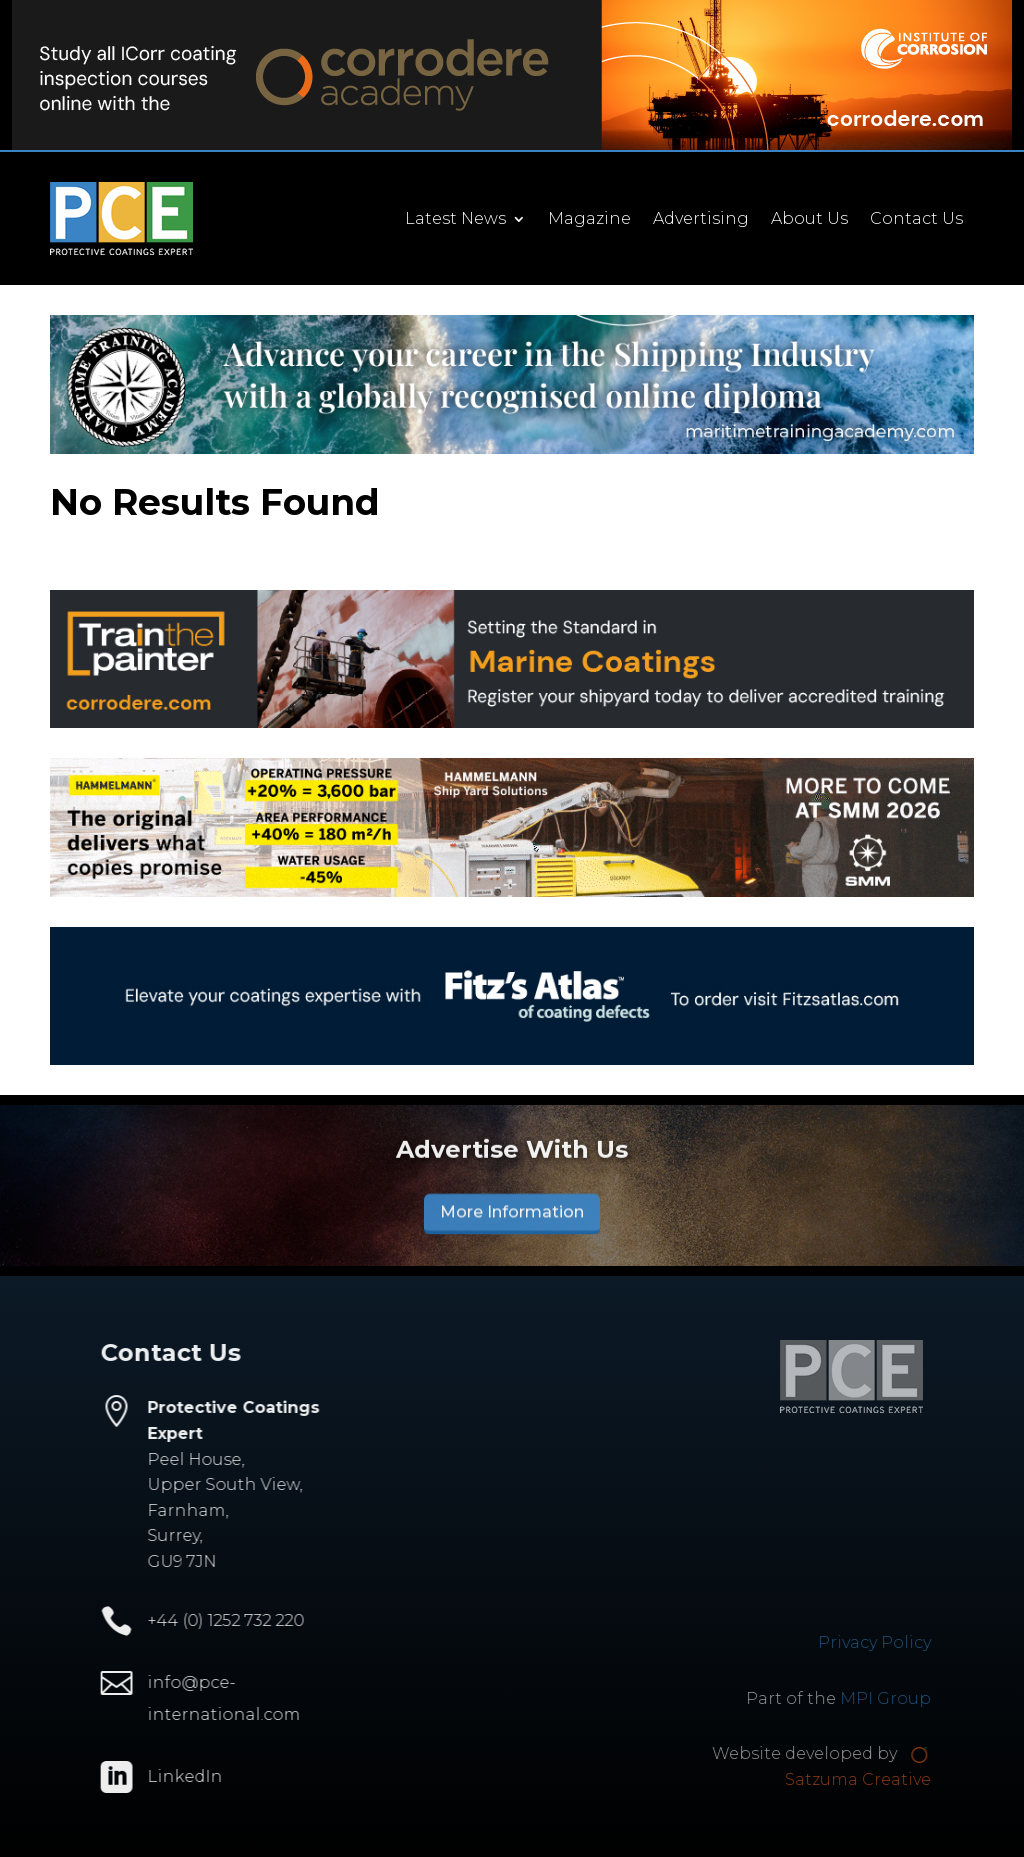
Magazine (595, 220)
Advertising (707, 220)
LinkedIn (164, 1776)
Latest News (461, 220)
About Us (815, 220)
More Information (512, 1218)
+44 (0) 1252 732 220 (205, 1620)
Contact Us (922, 220)
